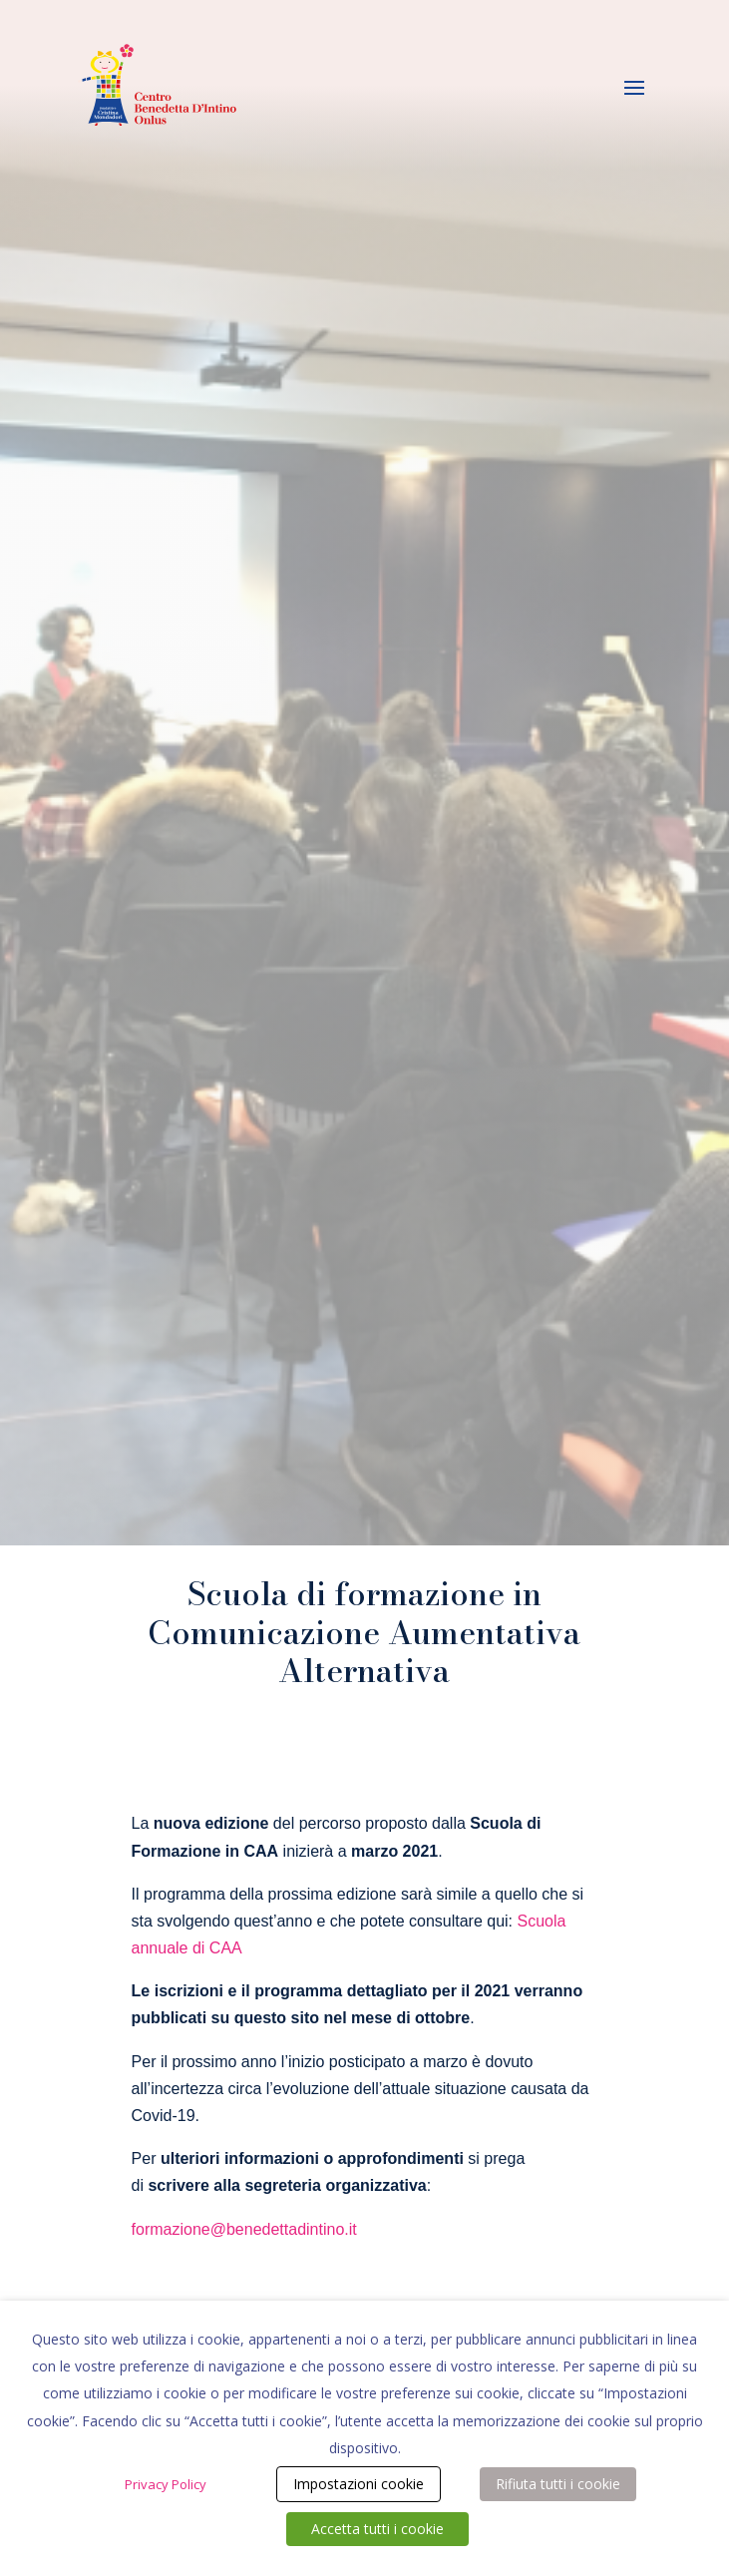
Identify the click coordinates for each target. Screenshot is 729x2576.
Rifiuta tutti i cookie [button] (558, 2483)
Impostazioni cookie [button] (358, 2483)
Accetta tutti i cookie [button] (377, 2528)
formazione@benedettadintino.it (244, 2229)
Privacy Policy (165, 2484)
